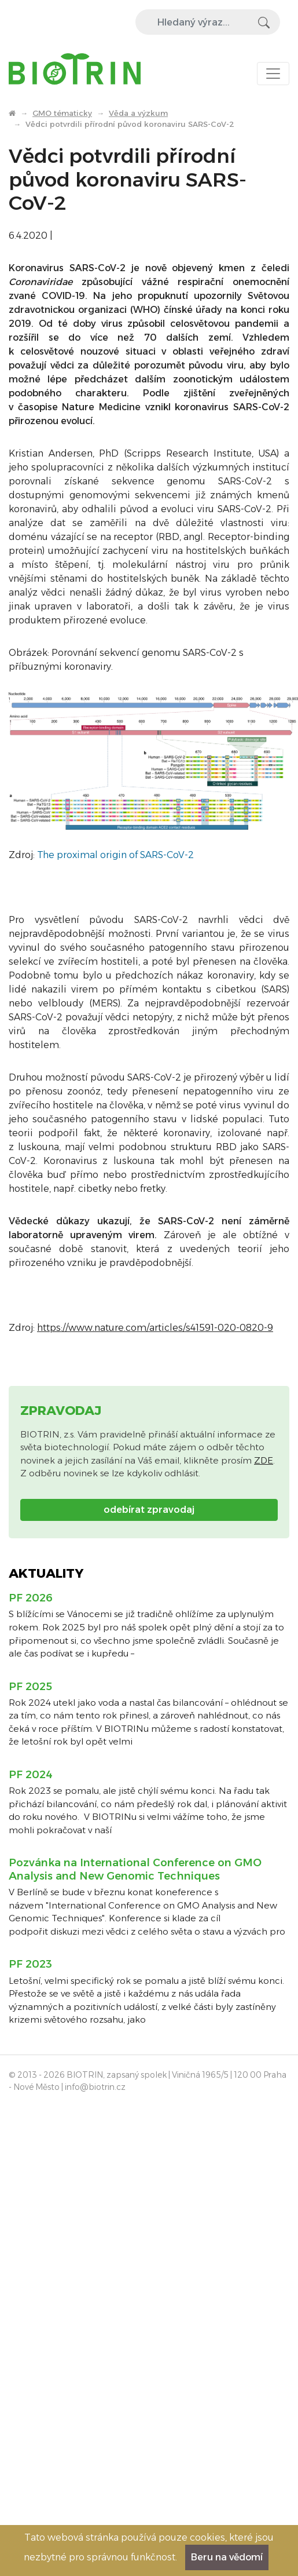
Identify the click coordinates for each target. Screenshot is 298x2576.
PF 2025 (30, 1686)
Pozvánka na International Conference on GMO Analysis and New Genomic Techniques (135, 1869)
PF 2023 (30, 1964)
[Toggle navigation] (273, 73)
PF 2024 (31, 1774)
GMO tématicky (62, 113)
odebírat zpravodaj (149, 1509)
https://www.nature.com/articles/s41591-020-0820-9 (155, 1327)
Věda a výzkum (138, 113)
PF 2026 (31, 1598)
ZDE (263, 1460)
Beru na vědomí (227, 2557)
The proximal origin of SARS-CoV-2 (115, 854)
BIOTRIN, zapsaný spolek (117, 2075)
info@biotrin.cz (95, 2087)
